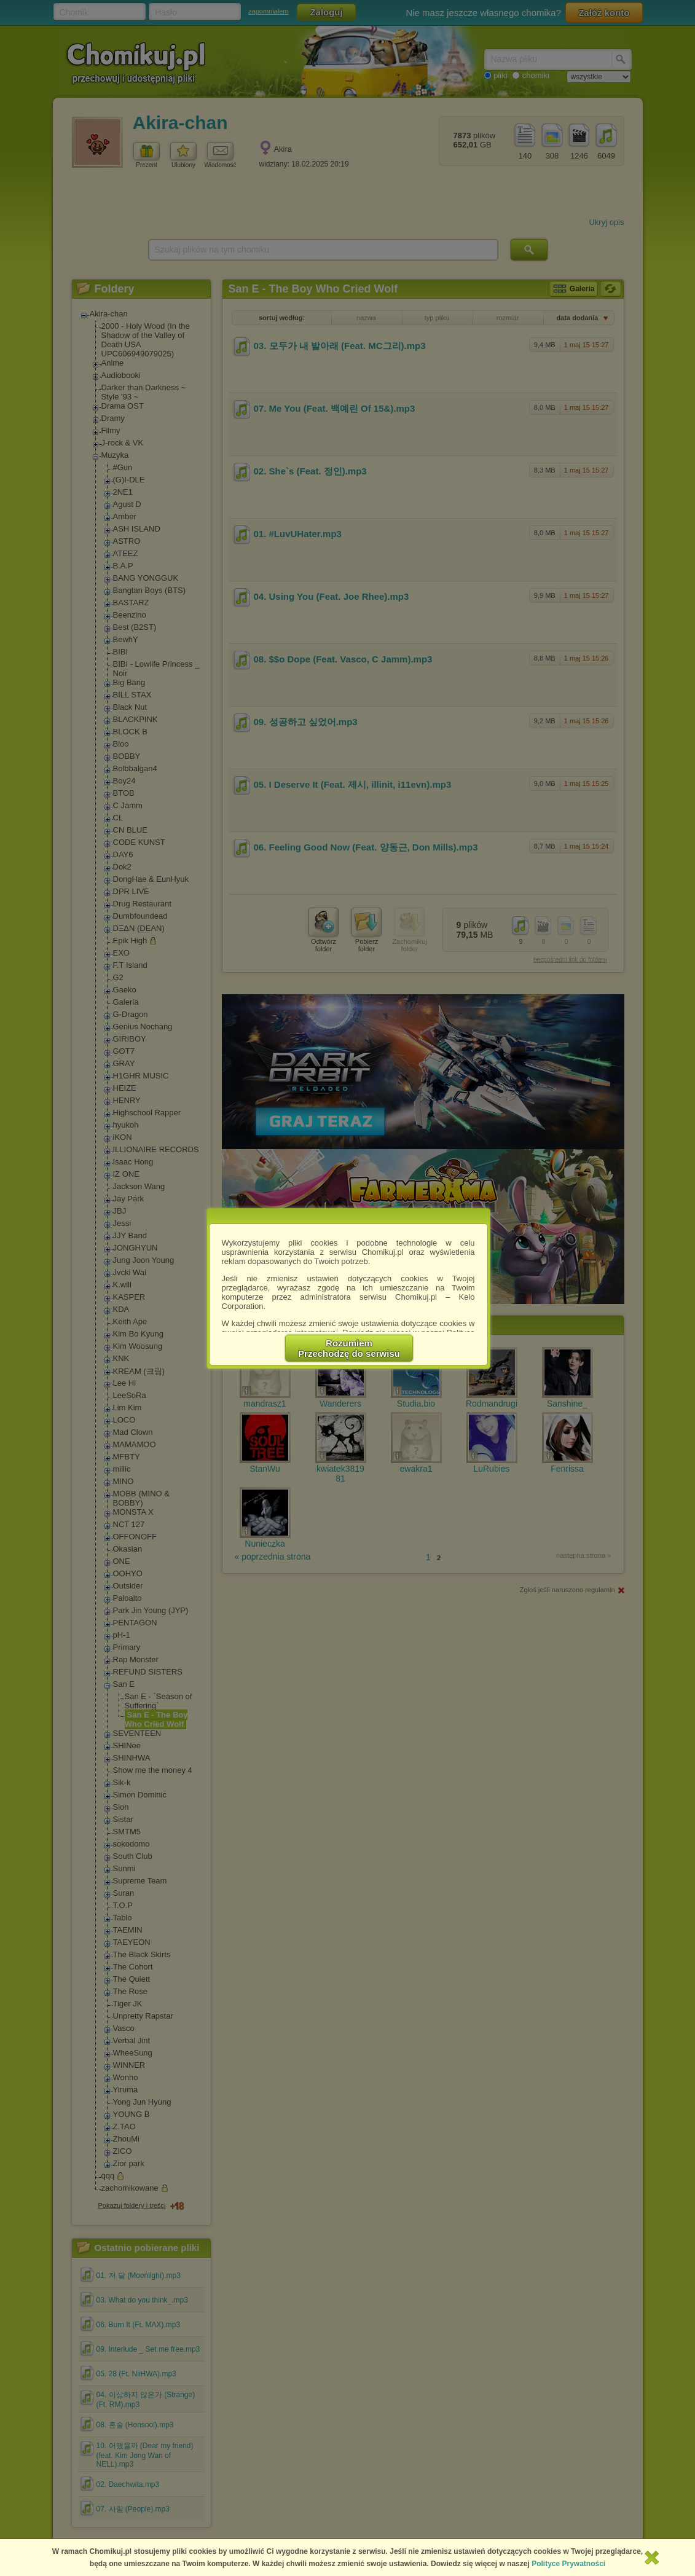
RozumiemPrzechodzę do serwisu (349, 1348)
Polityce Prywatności (568, 2563)
